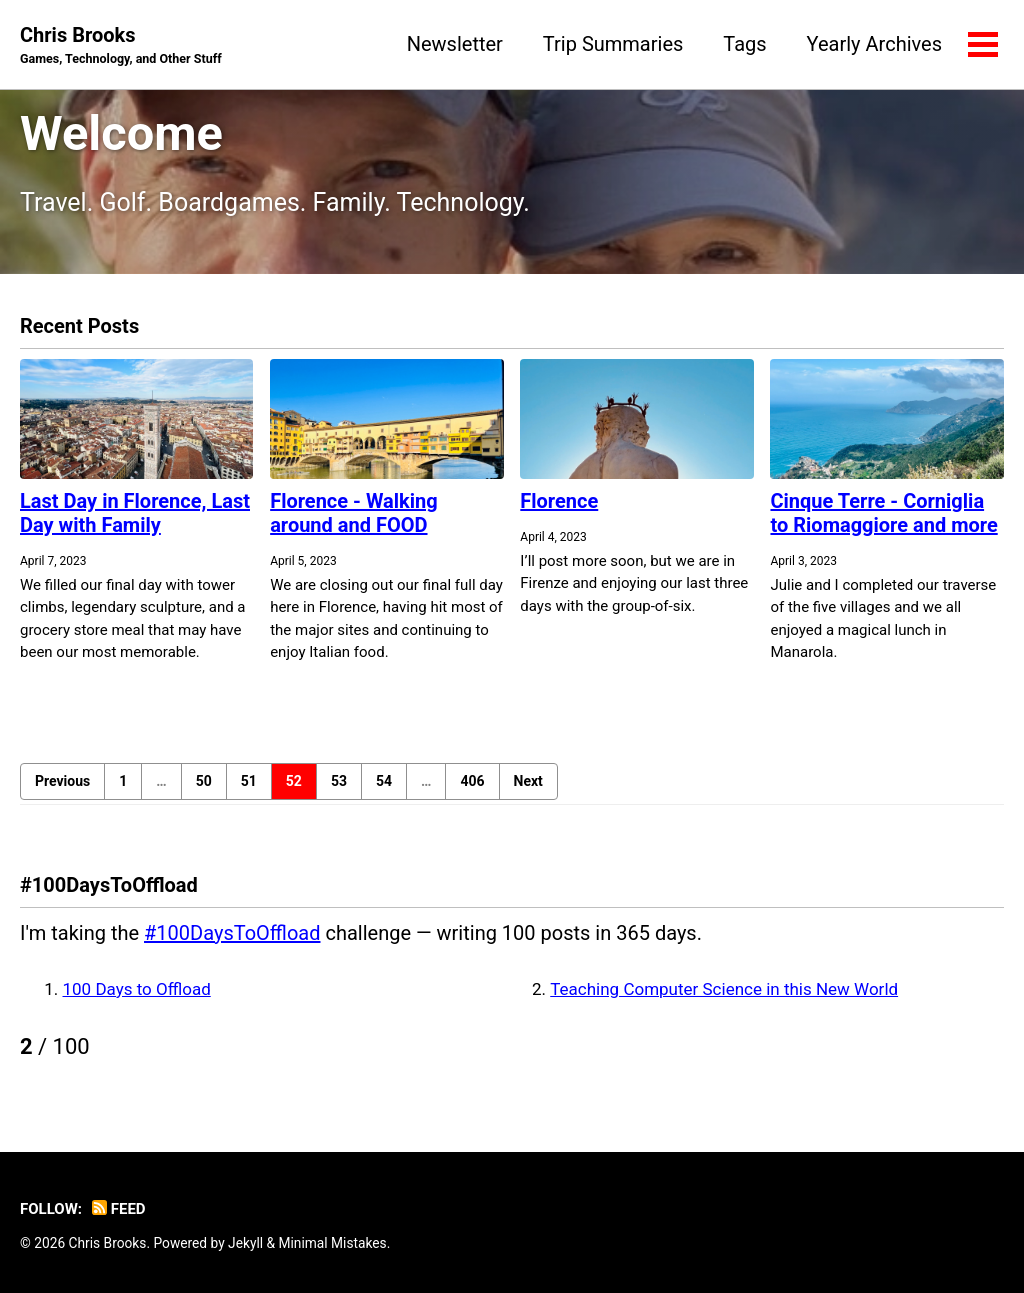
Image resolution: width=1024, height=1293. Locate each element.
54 (384, 781)
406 (472, 781)
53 (339, 781)
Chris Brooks (121, 46)
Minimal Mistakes (332, 1243)
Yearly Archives (874, 44)
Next (528, 781)
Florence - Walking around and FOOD (354, 513)
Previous (62, 781)
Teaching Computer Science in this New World (724, 989)
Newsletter (455, 44)
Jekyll (245, 1243)
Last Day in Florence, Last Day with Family (135, 513)
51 (249, 781)
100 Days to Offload (137, 989)
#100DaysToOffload (232, 933)
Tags (744, 44)
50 (204, 781)
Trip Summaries (613, 44)
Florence (559, 501)
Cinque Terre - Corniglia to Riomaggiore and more (883, 513)
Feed (119, 1209)
